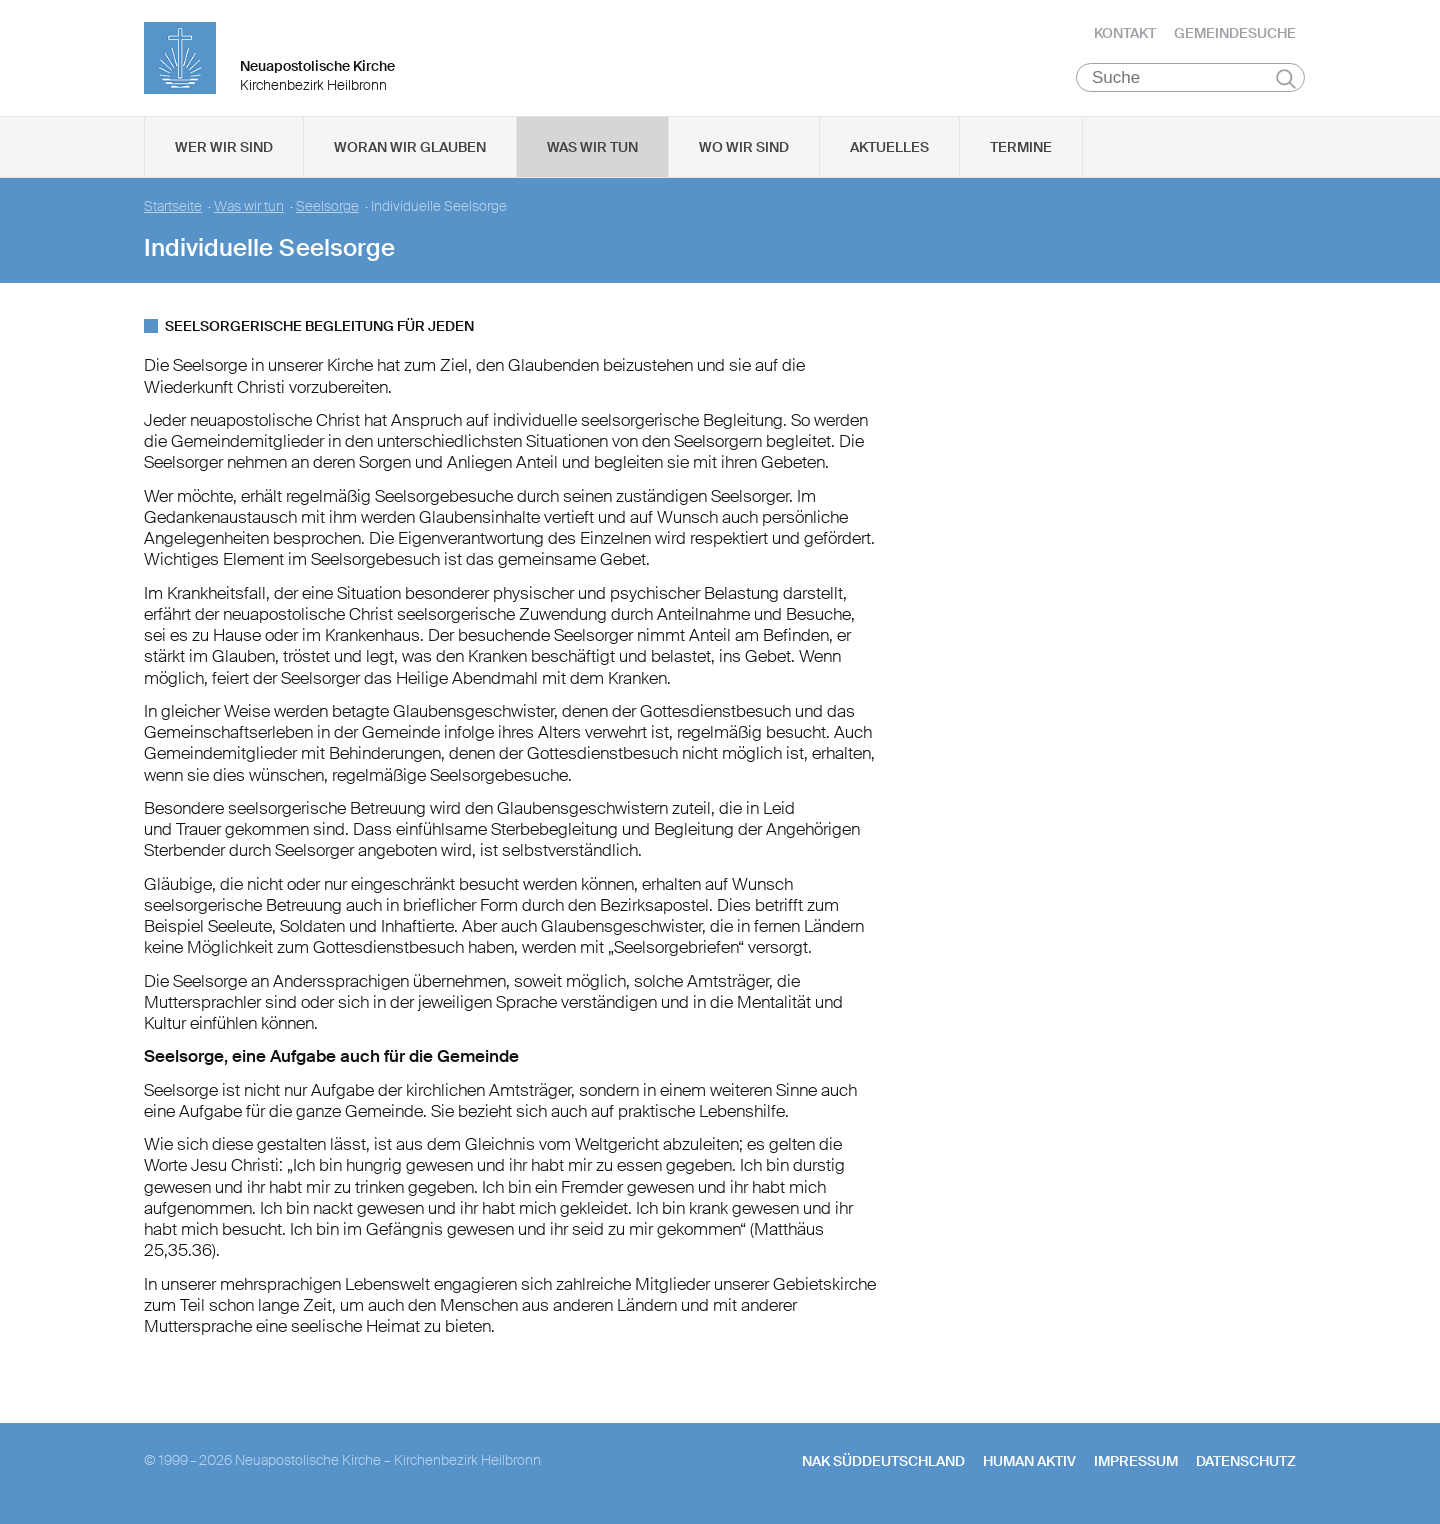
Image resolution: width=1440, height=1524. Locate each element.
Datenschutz (1246, 1465)
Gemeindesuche (1235, 35)
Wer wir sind (224, 151)
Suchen (1285, 82)
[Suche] (1190, 81)
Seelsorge (327, 210)
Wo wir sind (744, 151)
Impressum (1136, 1465)
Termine (1021, 151)
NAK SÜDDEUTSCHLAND (883, 1465)
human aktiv (1029, 1465)
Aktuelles (889, 151)
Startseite (173, 210)
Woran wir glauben (410, 151)
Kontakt (1125, 35)
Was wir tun (592, 151)
